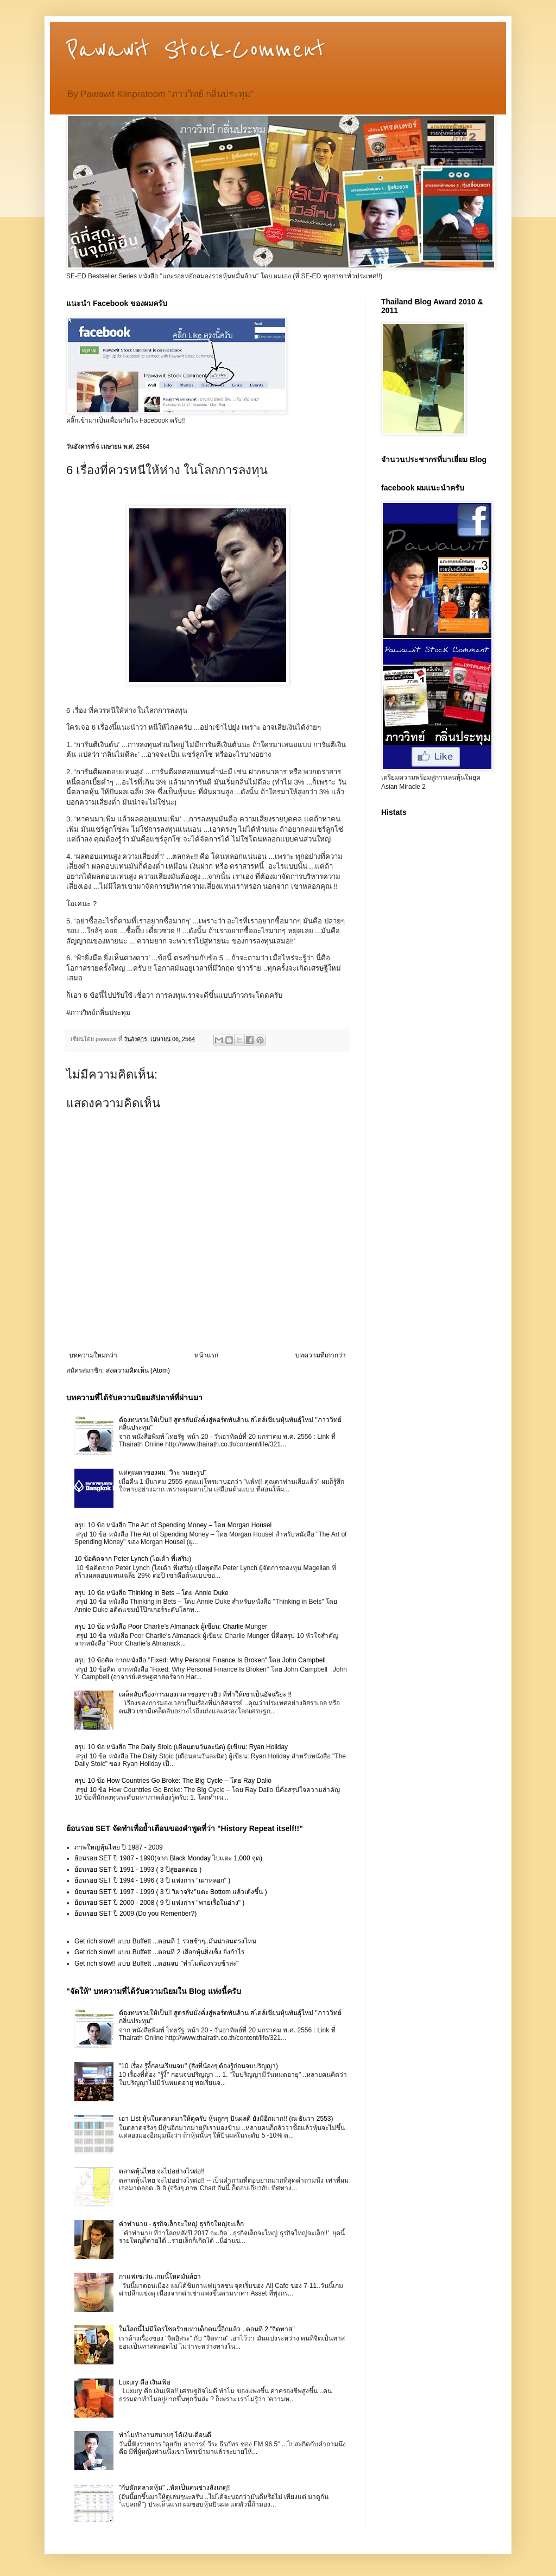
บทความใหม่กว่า (93, 1355)
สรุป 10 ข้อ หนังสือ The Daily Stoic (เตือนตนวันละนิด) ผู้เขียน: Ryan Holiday (181, 1747)
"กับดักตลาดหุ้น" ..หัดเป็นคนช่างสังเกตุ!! (175, 2487)
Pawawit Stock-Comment (195, 50)
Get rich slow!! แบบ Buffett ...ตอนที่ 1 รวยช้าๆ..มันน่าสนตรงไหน (165, 1941)
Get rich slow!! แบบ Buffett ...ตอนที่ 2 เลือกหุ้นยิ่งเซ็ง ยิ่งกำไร (159, 1952)
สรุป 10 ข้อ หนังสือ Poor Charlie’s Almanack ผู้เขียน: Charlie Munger (170, 1626)
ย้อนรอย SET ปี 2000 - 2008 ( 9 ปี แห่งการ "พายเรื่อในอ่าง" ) (159, 1903)
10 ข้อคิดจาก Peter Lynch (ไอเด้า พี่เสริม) (132, 1559)
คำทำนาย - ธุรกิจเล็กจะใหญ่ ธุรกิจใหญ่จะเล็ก (181, 2224)
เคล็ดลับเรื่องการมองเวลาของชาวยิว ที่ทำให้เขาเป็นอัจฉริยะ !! (205, 1694)
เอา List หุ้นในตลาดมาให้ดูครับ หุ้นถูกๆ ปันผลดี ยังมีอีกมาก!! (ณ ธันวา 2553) (226, 2118)
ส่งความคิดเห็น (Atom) (138, 1370)
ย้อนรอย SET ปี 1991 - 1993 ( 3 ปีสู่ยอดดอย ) (137, 1869)
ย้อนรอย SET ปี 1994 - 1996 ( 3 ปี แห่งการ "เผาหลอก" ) (152, 1880)
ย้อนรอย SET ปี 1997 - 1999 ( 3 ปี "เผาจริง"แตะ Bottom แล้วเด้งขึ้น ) (170, 1892)
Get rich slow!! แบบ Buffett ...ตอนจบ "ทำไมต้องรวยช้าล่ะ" (156, 1963)
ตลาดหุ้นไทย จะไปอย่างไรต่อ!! (162, 2171)
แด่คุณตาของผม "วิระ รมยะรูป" (162, 1472)
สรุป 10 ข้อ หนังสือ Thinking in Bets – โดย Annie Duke (151, 1593)
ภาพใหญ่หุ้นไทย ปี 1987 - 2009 (118, 1847)
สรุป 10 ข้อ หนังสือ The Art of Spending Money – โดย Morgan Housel (172, 1525)
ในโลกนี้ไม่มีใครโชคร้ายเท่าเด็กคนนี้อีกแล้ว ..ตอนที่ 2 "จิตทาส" (207, 2329)
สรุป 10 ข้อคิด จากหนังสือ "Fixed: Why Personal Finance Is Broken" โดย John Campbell (200, 1660)
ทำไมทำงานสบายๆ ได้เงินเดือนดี (165, 2435)
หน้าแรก (206, 1355)
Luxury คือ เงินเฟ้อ (145, 2382)
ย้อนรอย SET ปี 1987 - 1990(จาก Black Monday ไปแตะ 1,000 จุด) (168, 1858)
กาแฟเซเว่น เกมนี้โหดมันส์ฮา (160, 2276)
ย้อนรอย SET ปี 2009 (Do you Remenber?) (135, 1913)
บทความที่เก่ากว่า (320, 1355)
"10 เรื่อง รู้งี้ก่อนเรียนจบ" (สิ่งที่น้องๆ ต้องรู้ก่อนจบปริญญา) (198, 2066)
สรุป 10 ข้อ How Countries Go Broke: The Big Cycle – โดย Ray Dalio (172, 1780)
